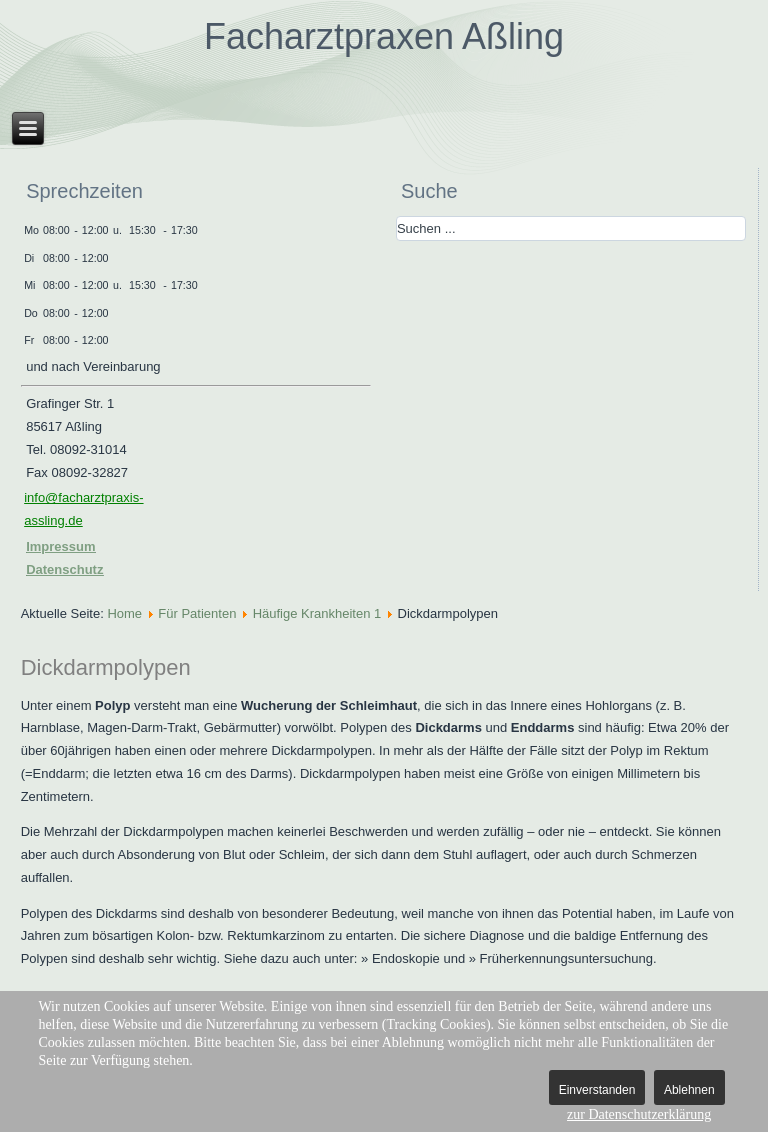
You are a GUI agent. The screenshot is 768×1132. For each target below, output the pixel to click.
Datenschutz (64, 569)
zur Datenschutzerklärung (639, 1114)
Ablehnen (689, 1090)
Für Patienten (197, 613)
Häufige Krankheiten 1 (317, 613)
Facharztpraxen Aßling (384, 36)
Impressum (60, 546)
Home (124, 613)
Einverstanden (597, 1090)
